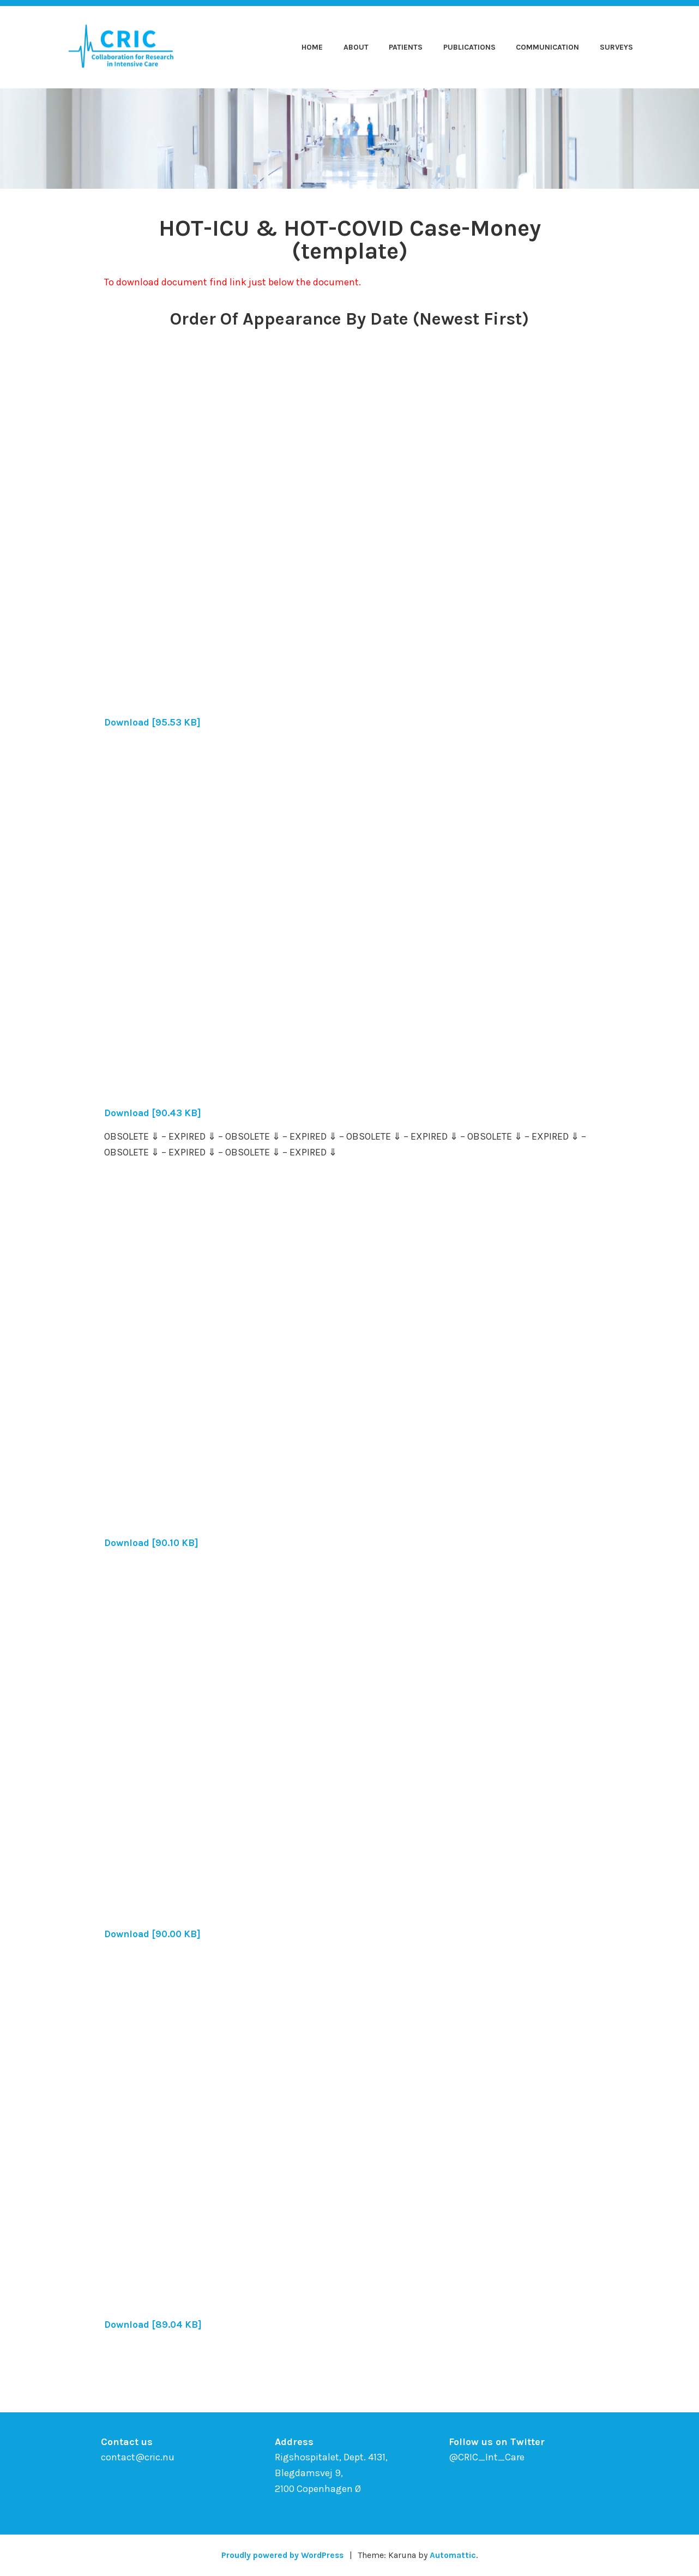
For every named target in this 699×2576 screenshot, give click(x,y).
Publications (469, 47)
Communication (547, 47)
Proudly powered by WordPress (282, 2555)
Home (312, 47)
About (356, 47)
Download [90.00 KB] (155, 1934)
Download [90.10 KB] (153, 1543)
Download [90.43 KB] (154, 1113)
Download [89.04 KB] (155, 2325)
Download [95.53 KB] (154, 722)
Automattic (455, 2555)
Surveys (616, 47)
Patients (406, 47)
